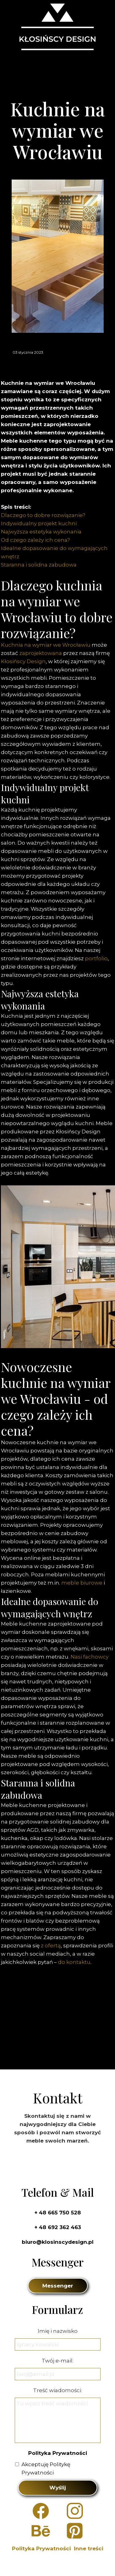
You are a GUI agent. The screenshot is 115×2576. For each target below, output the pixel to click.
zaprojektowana (41, 653)
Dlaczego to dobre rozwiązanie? (43, 515)
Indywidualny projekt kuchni (39, 523)
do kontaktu (74, 1962)
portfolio (96, 958)
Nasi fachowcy (90, 1657)
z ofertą (51, 1945)
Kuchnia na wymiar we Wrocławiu (45, 645)
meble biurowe (81, 1583)
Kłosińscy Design (23, 661)
